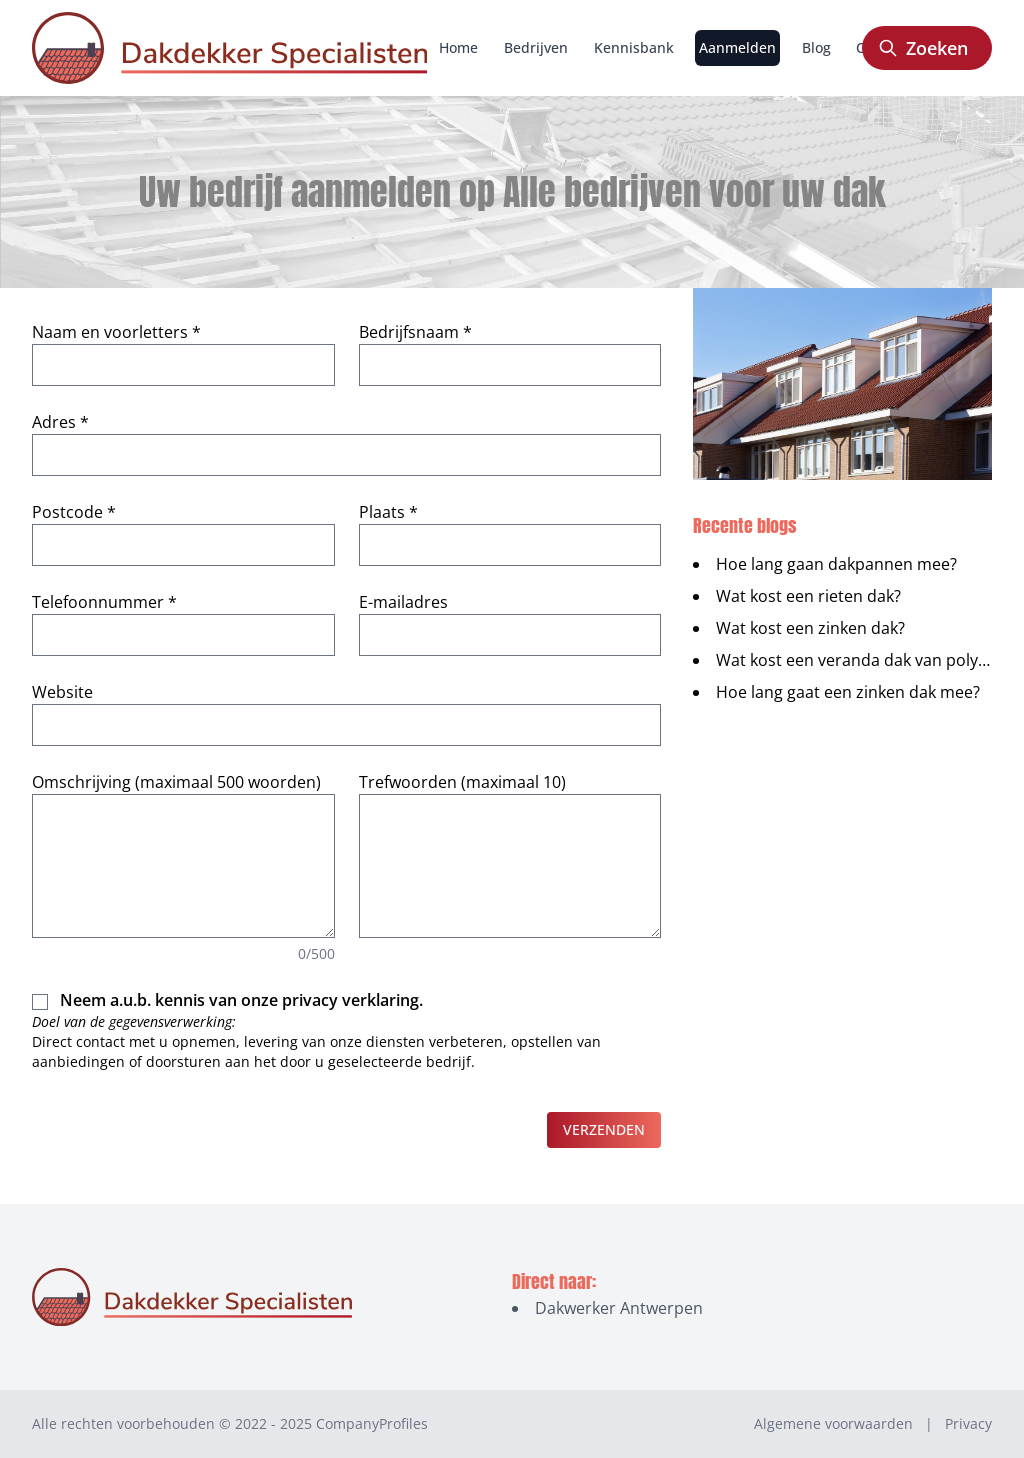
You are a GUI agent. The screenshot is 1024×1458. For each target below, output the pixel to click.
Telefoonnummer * (104, 602)
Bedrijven (536, 47)
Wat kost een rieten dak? (808, 596)
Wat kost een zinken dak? (810, 628)
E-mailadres (403, 602)
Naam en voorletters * (116, 332)
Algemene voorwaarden (833, 1423)
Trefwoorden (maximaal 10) (462, 782)
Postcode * (74, 512)
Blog (816, 47)
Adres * (60, 422)
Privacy (968, 1423)
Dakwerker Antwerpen (619, 1308)
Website (62, 692)
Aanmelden (737, 47)
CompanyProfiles (372, 1423)
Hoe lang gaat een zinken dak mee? (848, 692)
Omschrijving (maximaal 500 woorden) (176, 782)
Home (458, 47)
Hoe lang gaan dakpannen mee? (836, 564)
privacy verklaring (350, 1000)
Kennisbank (634, 47)
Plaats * (388, 512)
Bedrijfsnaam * (415, 332)
